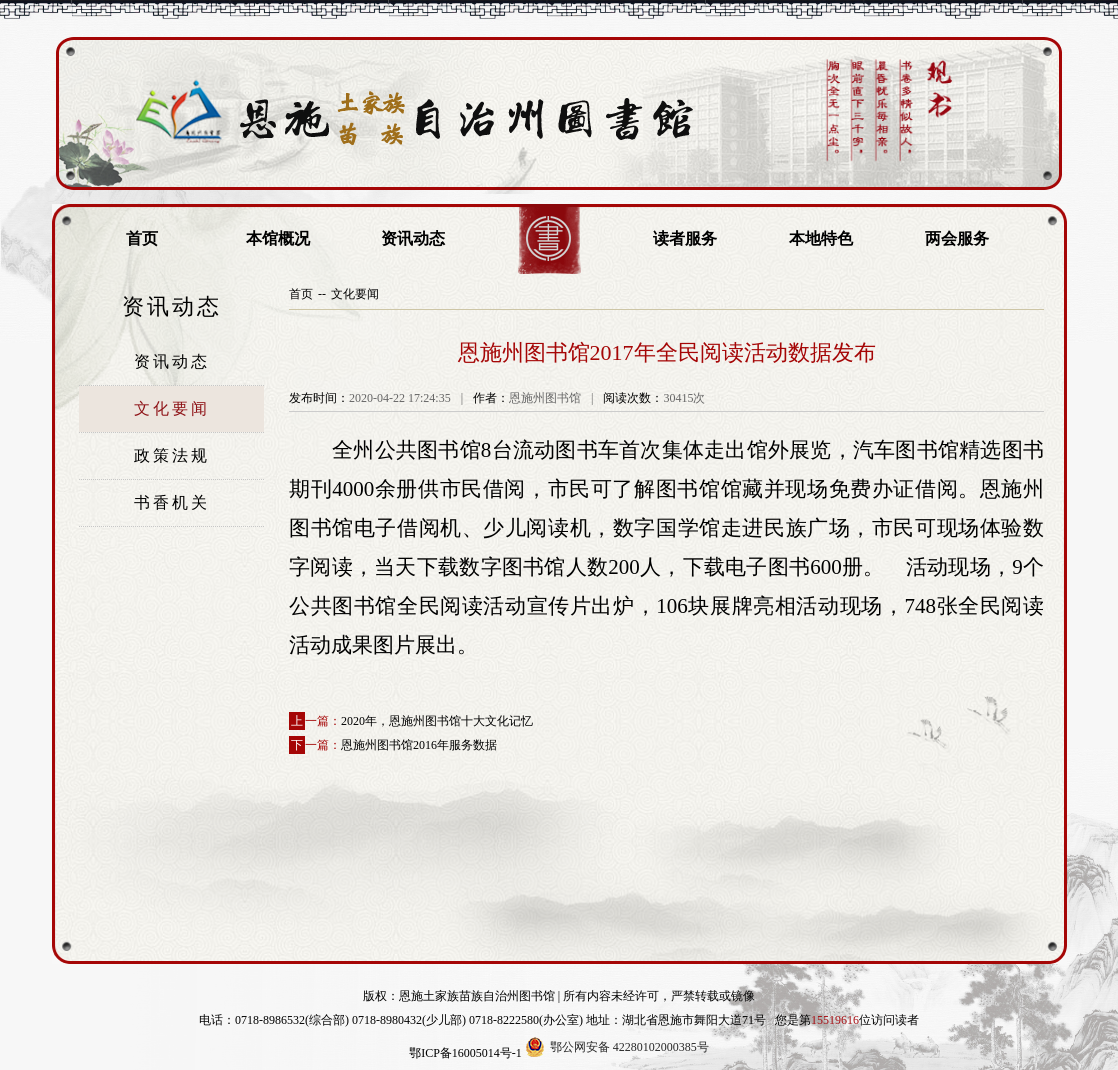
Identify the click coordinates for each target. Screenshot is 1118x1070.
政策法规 (172, 455)
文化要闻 (172, 408)
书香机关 (172, 502)
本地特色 (821, 238)
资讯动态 (413, 238)
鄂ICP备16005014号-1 (465, 1053)
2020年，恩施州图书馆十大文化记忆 (437, 721)
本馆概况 (278, 238)
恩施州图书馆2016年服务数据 (419, 745)
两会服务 (957, 238)
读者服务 (685, 238)
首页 (142, 238)
